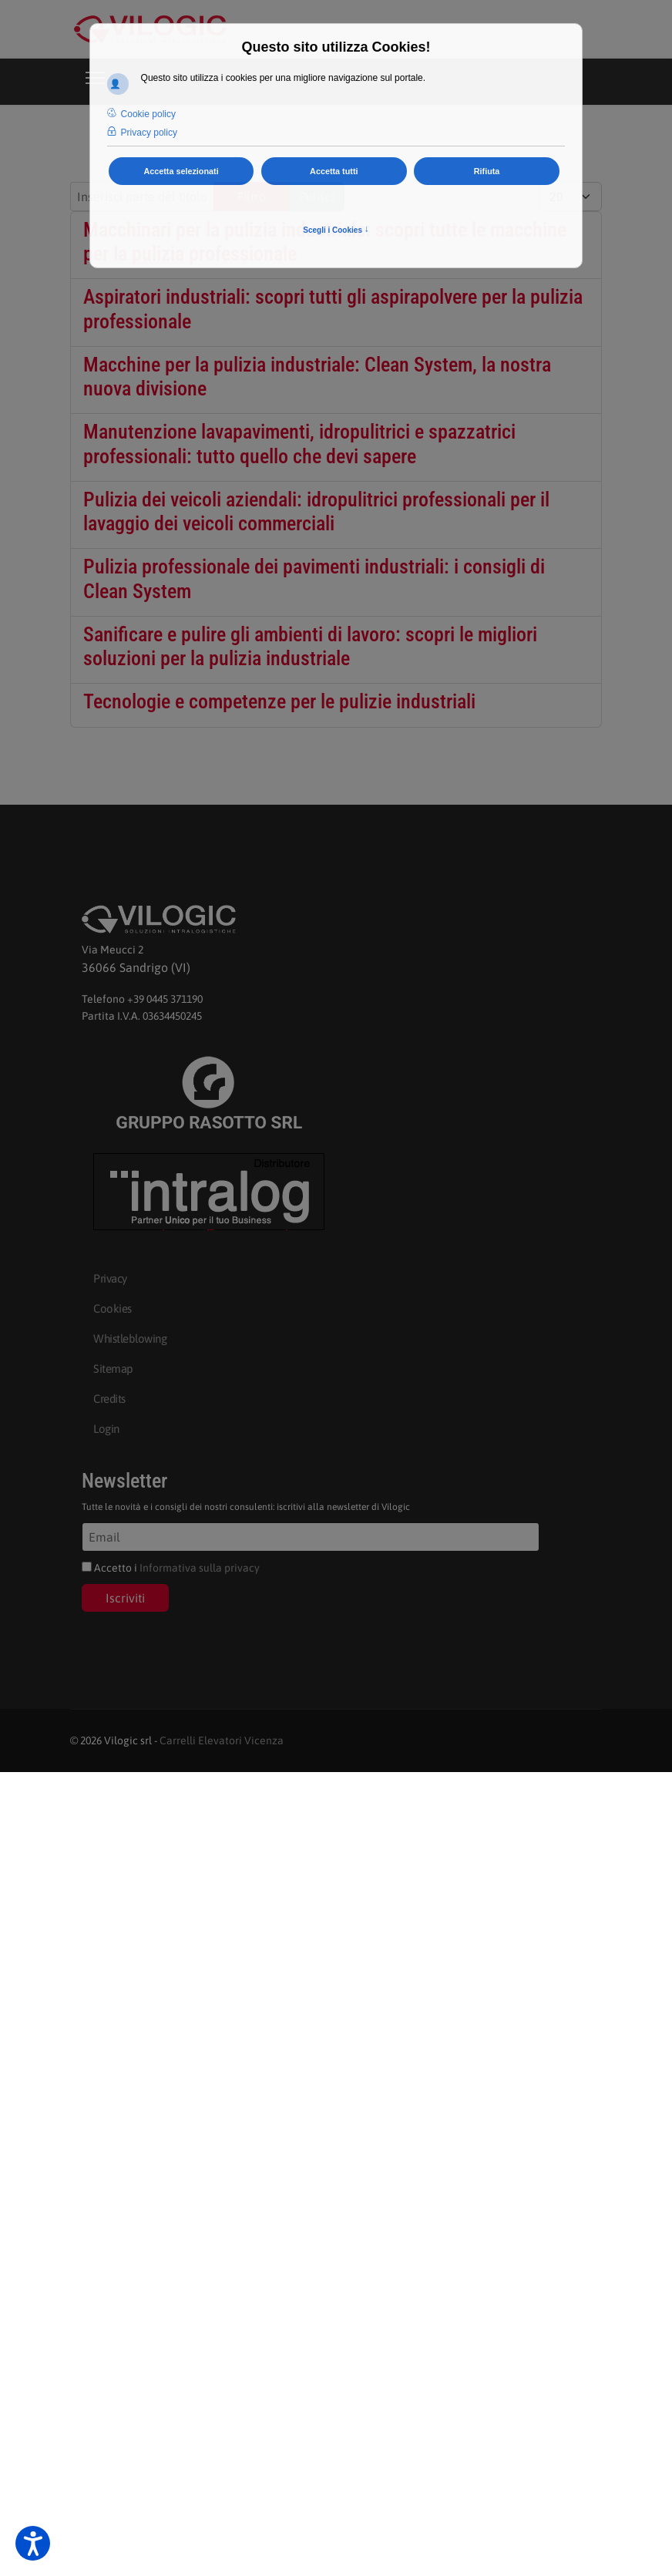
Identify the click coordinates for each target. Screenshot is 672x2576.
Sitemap (113, 1368)
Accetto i (171, 1568)
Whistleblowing (129, 1338)
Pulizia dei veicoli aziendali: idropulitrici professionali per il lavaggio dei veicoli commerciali (316, 511)
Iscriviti (125, 1598)
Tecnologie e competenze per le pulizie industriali (279, 701)
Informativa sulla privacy (199, 1568)
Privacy (110, 1278)
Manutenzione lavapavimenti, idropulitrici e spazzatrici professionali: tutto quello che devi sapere (299, 443)
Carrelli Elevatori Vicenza (222, 1740)
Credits (109, 1398)
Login (106, 1428)
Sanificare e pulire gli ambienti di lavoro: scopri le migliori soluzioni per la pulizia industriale (310, 646)
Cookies (112, 1308)
